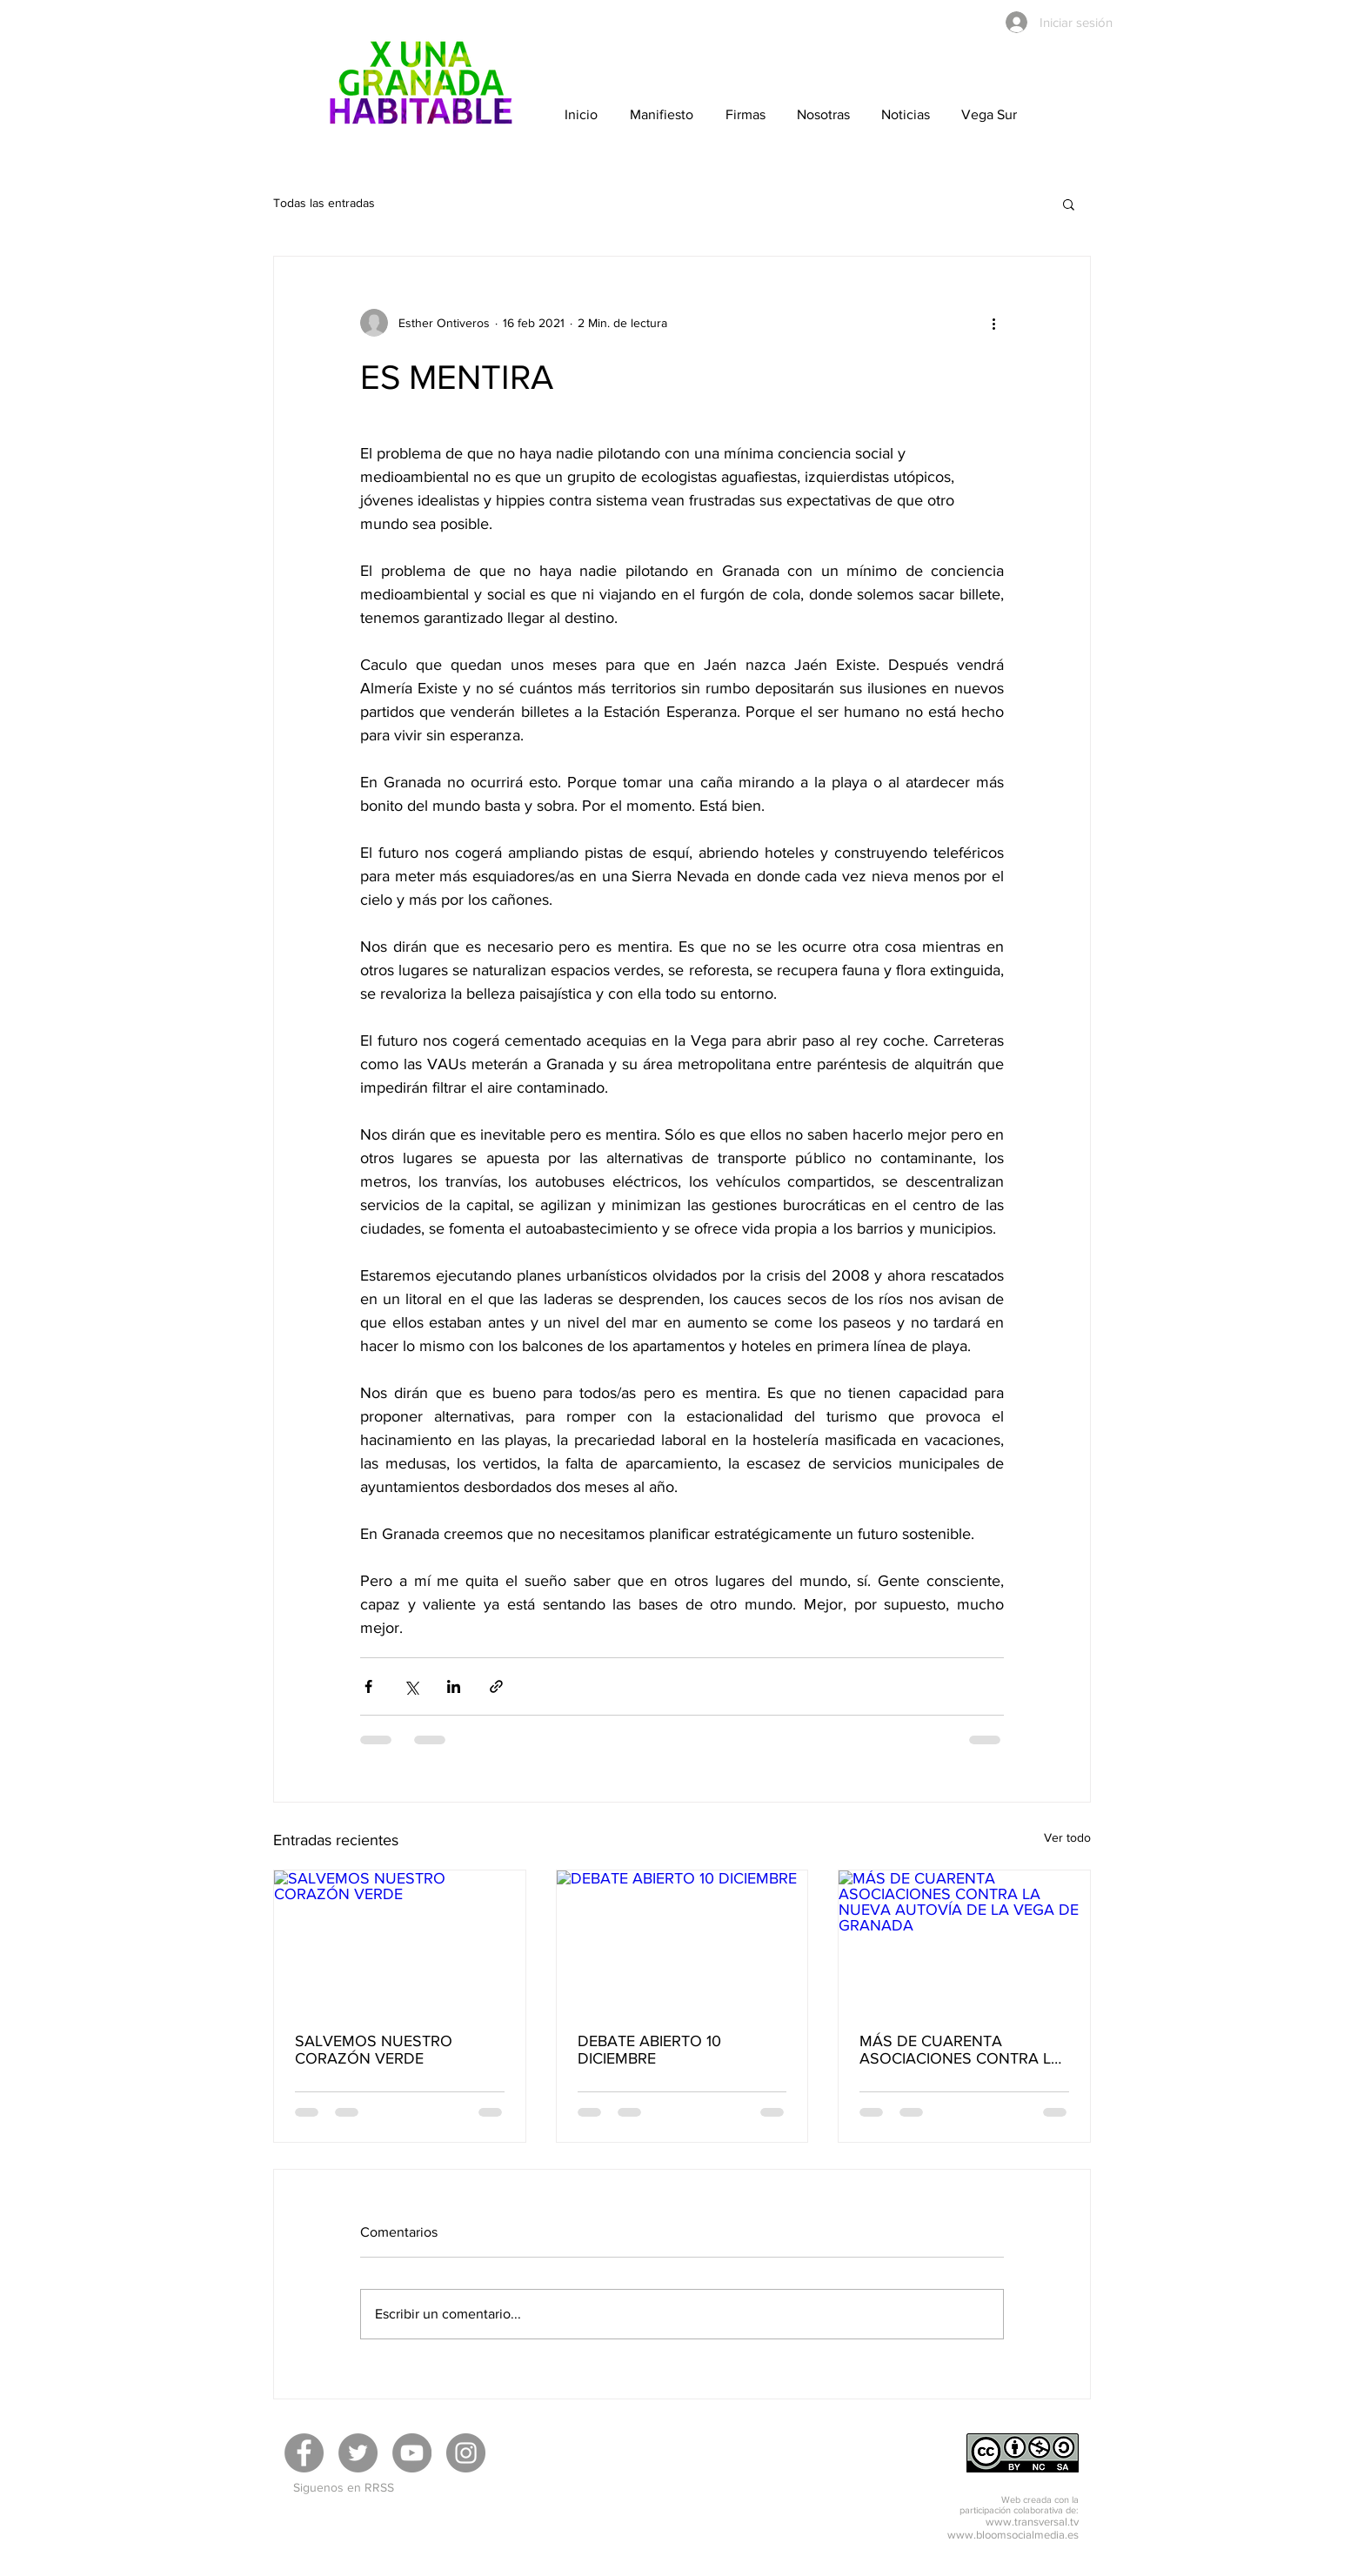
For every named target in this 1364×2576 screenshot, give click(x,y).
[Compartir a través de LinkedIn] (453, 1686)
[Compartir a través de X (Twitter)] (411, 1686)
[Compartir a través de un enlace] (496, 1686)
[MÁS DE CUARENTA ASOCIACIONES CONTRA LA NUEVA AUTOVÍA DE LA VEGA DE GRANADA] (964, 1940)
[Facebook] (304, 2452)
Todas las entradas (324, 203)
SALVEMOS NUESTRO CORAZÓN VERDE (373, 2049)
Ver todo (1067, 1837)
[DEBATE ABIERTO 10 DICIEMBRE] (682, 1940)
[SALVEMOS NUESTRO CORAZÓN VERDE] (399, 1940)
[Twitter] (358, 2452)
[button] (1068, 204)
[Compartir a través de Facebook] (368, 1686)
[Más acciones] (993, 322)
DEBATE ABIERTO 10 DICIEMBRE (649, 2049)
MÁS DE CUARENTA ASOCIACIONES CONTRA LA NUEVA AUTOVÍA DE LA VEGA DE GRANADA (960, 2049)
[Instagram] (465, 2452)
